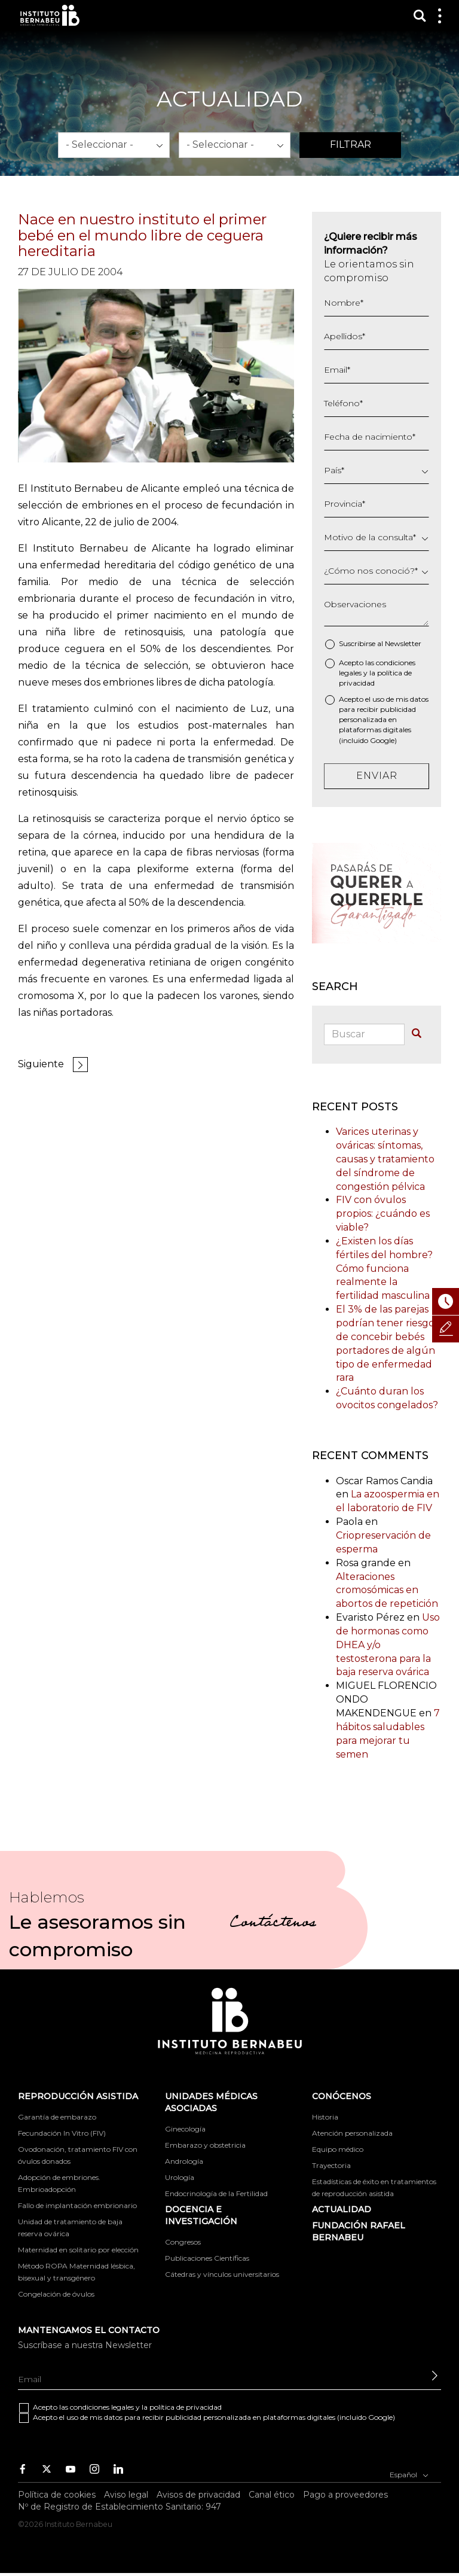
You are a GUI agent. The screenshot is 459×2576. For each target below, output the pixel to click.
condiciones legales (102, 2407)
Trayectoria (331, 2165)
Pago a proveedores (345, 2494)
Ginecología (185, 2128)
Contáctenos (273, 1923)
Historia (325, 2116)
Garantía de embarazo (57, 2116)
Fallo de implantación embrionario (77, 2205)
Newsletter (403, 643)
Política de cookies (57, 2494)
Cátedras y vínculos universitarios (222, 2274)
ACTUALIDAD (341, 2209)
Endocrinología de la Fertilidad (216, 2193)
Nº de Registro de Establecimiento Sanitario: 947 (119, 2506)
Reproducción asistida (78, 2096)
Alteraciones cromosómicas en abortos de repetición (387, 1590)
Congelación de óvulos (56, 2293)
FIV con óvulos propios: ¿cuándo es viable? (383, 1213)
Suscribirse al (380, 643)
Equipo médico (337, 2149)
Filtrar (350, 144)
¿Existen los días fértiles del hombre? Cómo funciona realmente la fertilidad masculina (384, 1268)
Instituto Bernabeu (50, 15)
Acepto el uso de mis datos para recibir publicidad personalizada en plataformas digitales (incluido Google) (384, 720)
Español (409, 2473)
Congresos (183, 2241)
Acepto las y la (377, 672)
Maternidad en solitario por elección (78, 2249)
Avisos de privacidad (198, 2494)
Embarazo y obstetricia (205, 2144)
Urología (179, 2177)
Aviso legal (126, 2494)
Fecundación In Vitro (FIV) (62, 2133)
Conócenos (341, 2096)
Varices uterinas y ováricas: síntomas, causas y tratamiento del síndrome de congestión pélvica (385, 1159)
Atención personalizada (352, 2133)
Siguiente (41, 1064)
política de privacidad (185, 2407)
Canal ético (272, 2494)
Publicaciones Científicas (207, 2258)
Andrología (184, 2161)
